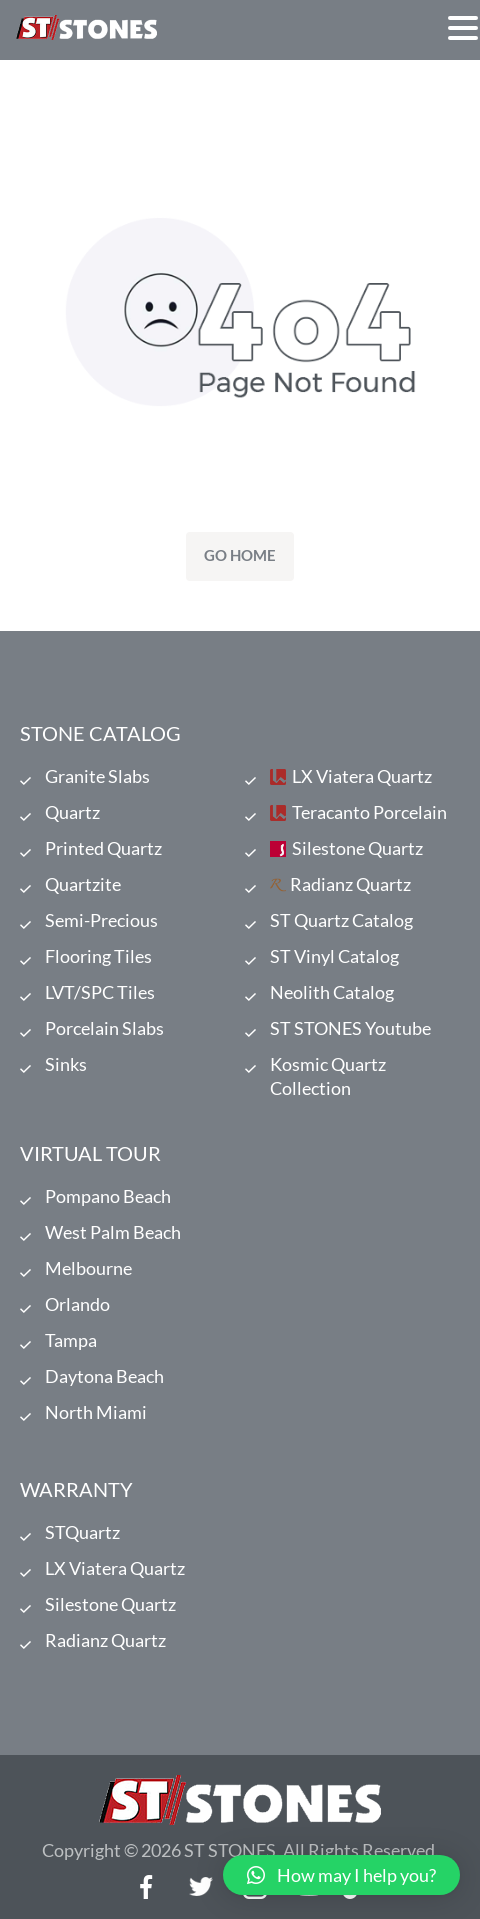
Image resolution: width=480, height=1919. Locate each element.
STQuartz (82, 1532)
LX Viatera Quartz (362, 776)
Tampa (71, 1340)
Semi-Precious (101, 920)
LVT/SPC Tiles (100, 992)
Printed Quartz (103, 848)
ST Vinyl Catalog (334, 956)
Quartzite (83, 884)
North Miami (96, 1412)
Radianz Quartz (350, 884)
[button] (341, 1875)
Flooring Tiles (98, 956)
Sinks (66, 1064)
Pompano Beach (108, 1196)
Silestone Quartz (357, 848)
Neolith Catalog (332, 992)
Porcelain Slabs (104, 1028)
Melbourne (88, 1268)
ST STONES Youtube (350, 1028)
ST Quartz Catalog (341, 920)
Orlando (77, 1304)
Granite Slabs (97, 776)
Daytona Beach (104, 1376)
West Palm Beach (113, 1232)
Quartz (72, 812)
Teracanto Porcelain (369, 812)
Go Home (240, 555)
